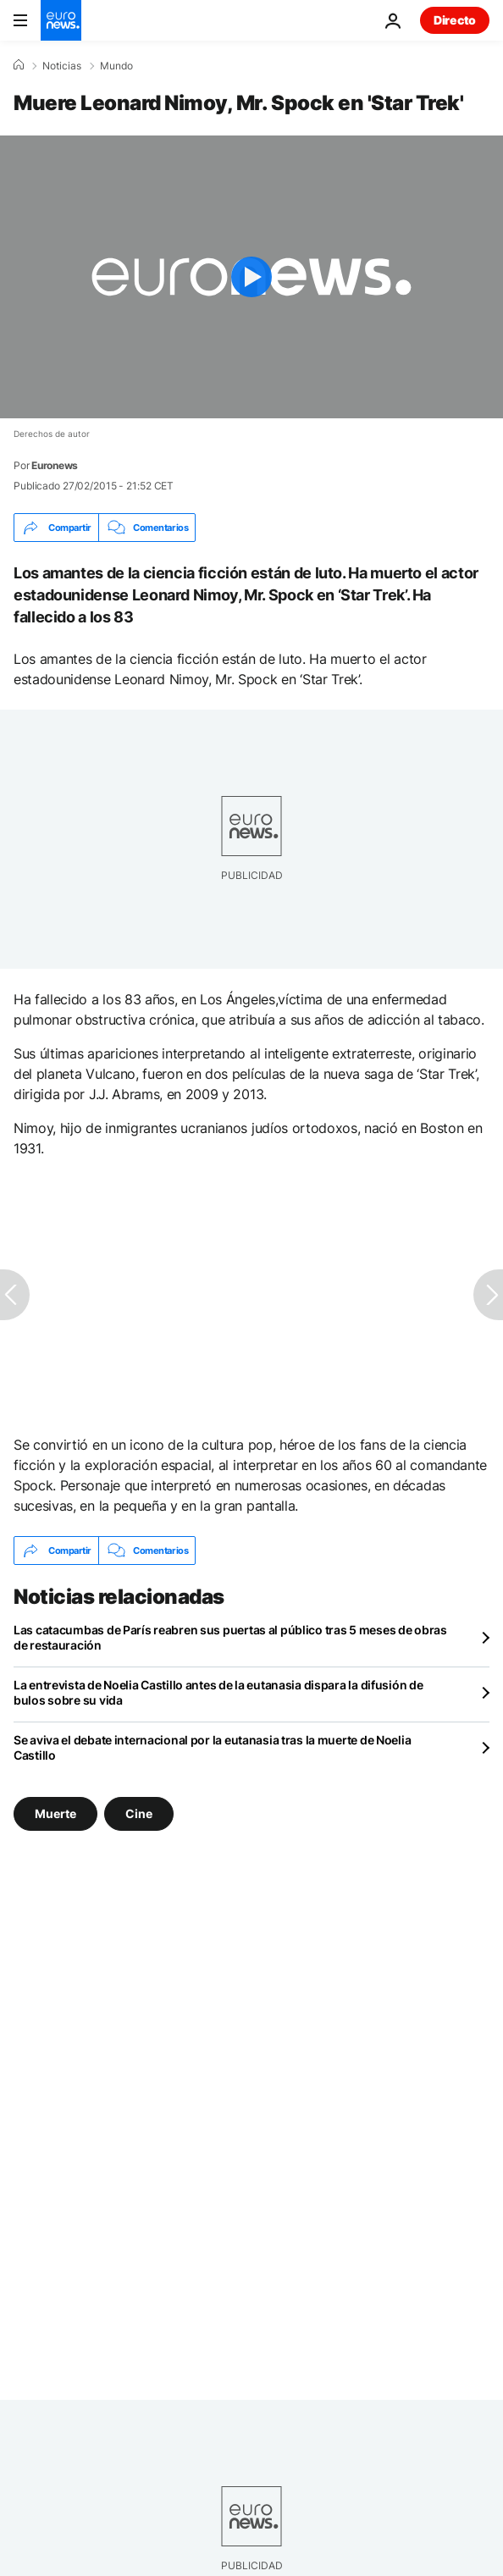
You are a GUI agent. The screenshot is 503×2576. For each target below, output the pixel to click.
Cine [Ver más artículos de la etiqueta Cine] (138, 1813)
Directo (455, 20)
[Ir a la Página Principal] (61, 20)
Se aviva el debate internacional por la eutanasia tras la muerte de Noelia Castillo (212, 1747)
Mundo (116, 66)
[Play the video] (251, 276)
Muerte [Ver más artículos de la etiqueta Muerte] (55, 1813)
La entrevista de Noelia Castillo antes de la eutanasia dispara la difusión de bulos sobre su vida (218, 1692)
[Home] (19, 65)
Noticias (61, 66)
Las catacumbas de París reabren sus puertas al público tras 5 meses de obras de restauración (230, 1637)
